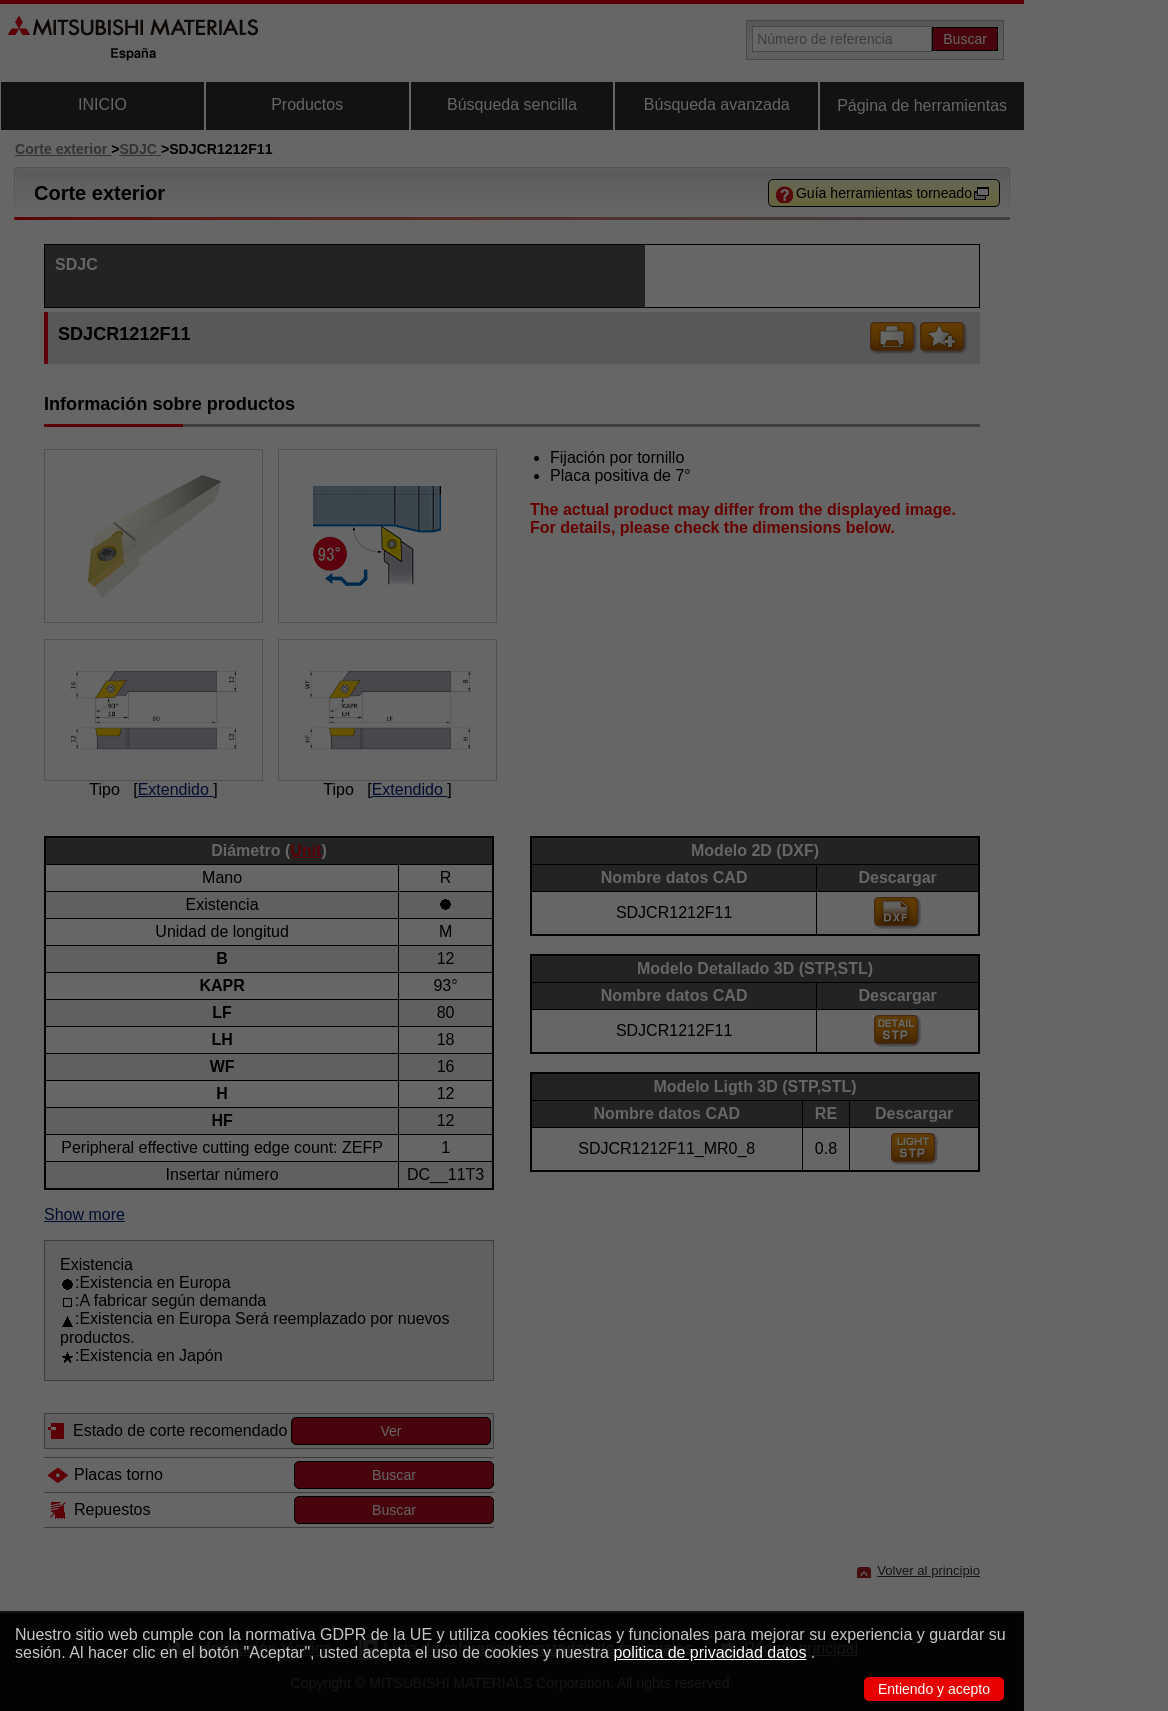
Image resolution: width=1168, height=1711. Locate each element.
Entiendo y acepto (934, 1689)
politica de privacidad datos (709, 1652)
